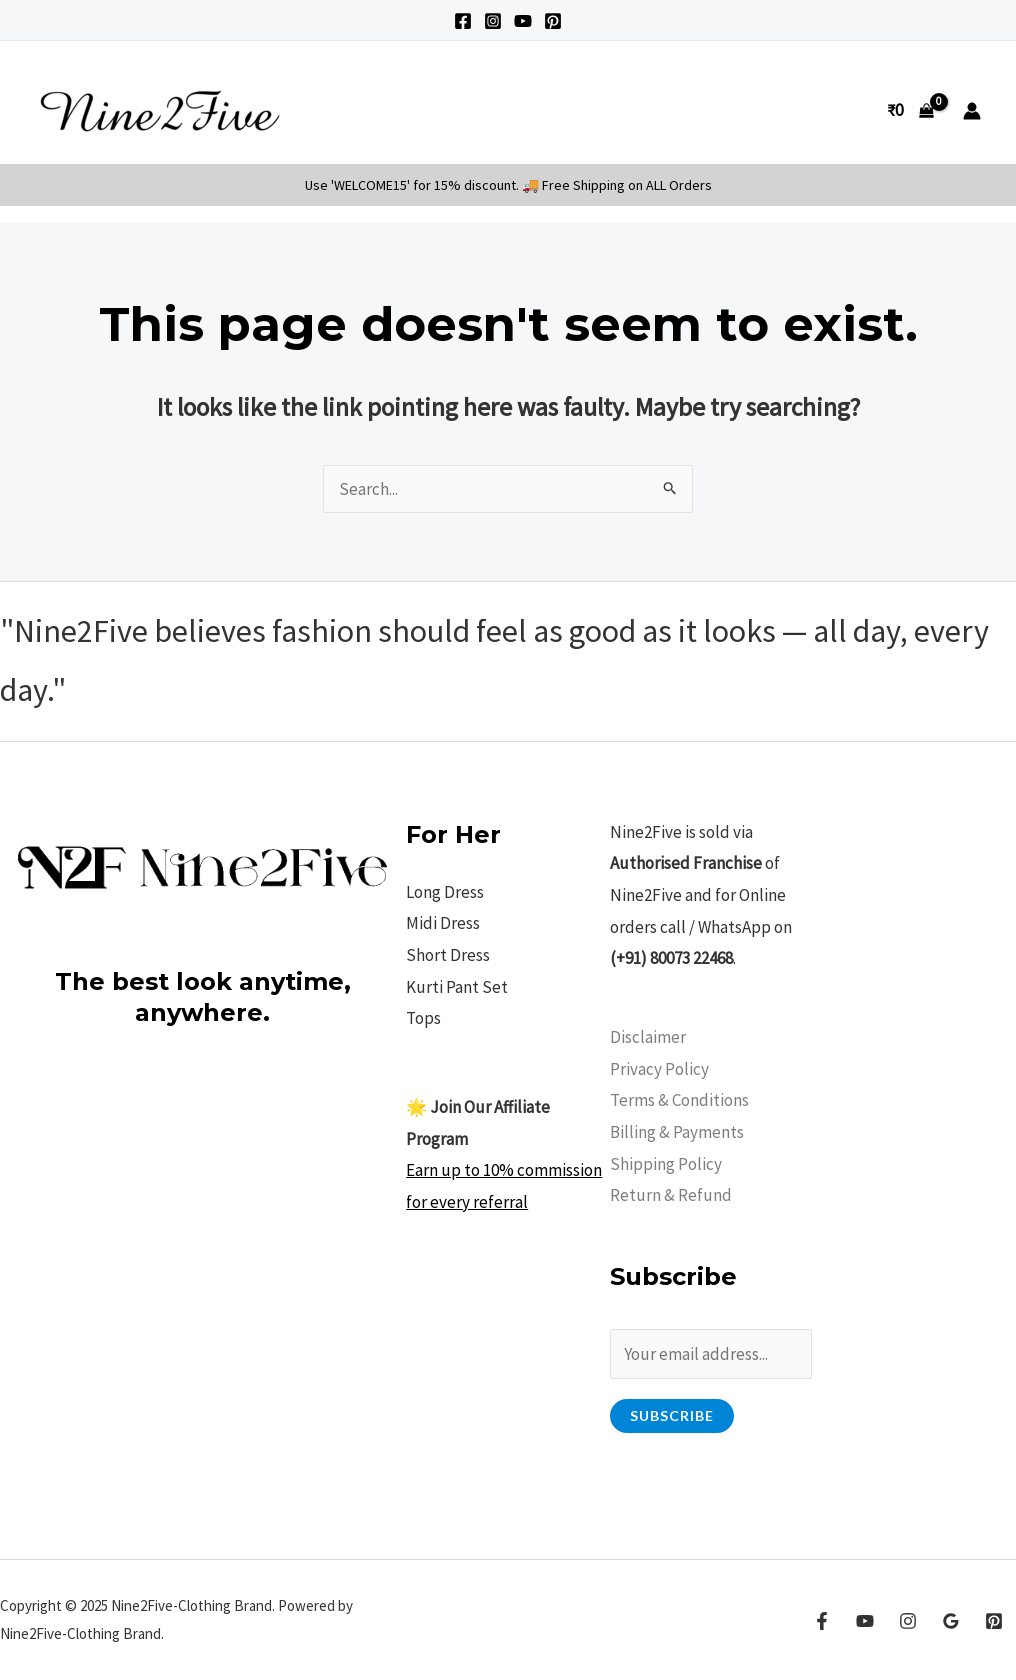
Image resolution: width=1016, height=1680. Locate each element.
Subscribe (672, 1415)
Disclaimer (648, 1037)
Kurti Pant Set (457, 987)
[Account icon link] (972, 111)
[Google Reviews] (951, 1621)
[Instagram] (493, 21)
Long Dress (445, 892)
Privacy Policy (659, 1069)
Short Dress (448, 955)
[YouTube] (523, 21)
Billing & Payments (677, 1132)
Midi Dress (443, 923)
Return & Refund (671, 1195)
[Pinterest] (553, 21)
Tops (423, 1018)
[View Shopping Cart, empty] (910, 110)
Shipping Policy (666, 1164)
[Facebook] (463, 21)
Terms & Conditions (679, 1100)
